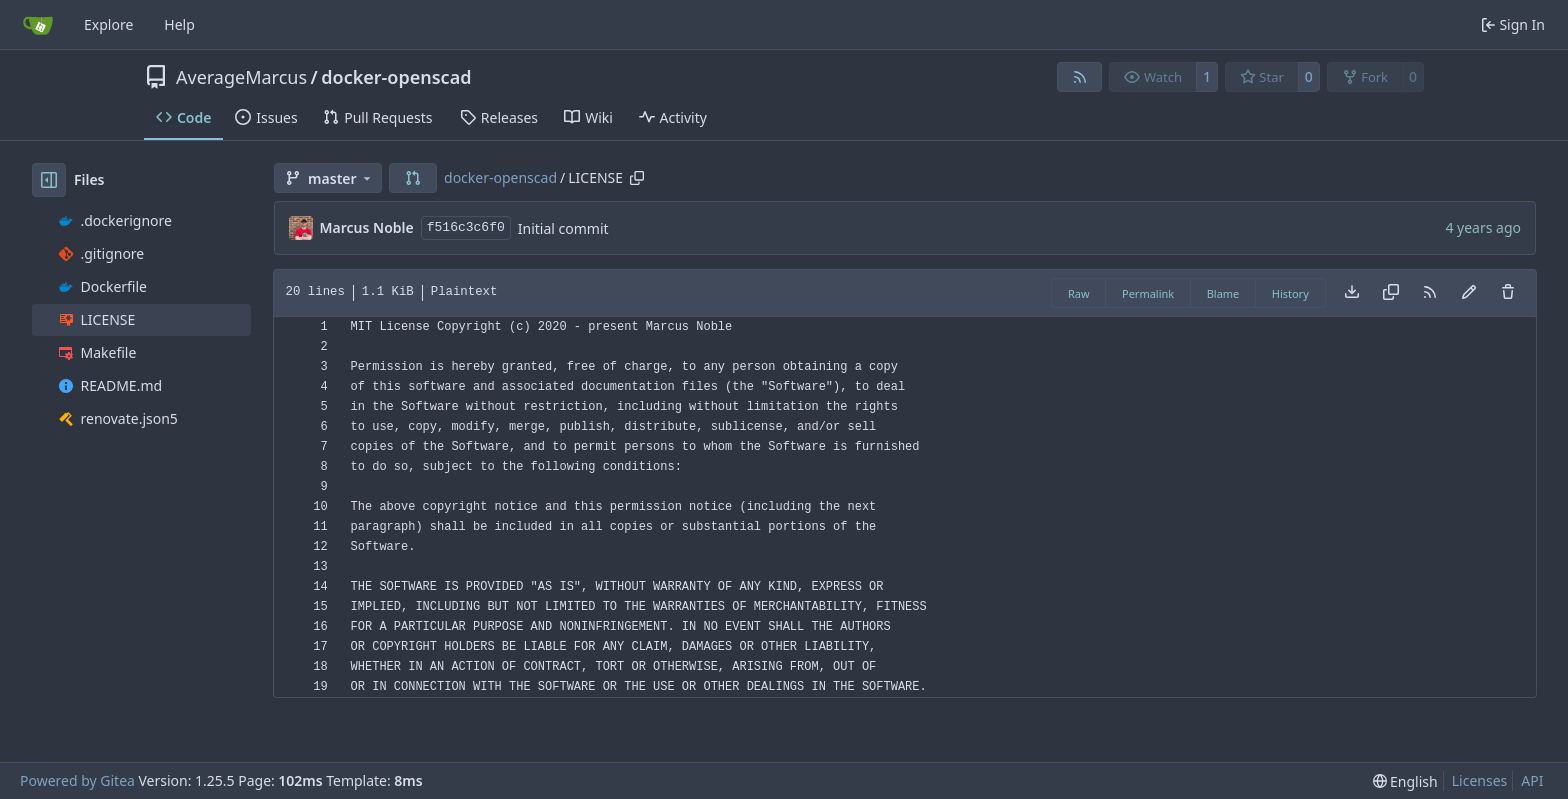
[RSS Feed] (1080, 77)
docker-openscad (396, 77)
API (1532, 780)
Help (179, 24)
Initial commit (563, 228)
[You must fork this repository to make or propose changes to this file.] (1469, 293)
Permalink (1148, 293)
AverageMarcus (241, 77)
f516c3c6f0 (466, 227)
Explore (108, 24)
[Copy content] (1391, 293)
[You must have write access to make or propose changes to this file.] (1508, 293)
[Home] (38, 25)
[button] (413, 178)
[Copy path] (637, 178)
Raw (1079, 293)
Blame (1223, 293)
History (1290, 293)
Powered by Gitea (77, 780)
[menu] (1405, 781)
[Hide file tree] (49, 180)
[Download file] (1352, 293)
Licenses (1480, 780)
